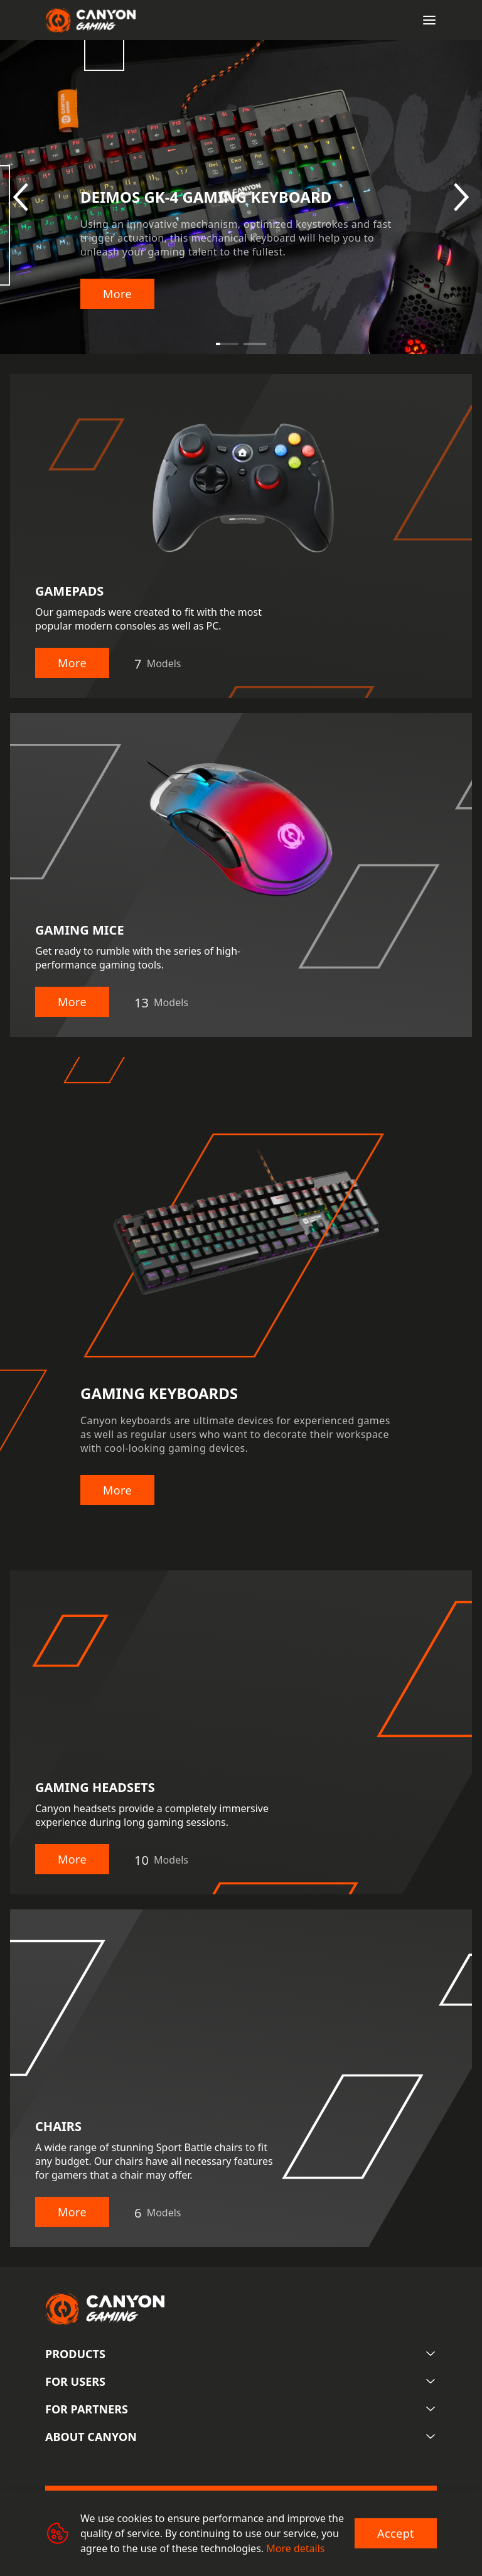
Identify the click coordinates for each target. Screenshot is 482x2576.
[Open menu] (429, 20)
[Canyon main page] (90, 20)
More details (295, 2548)
